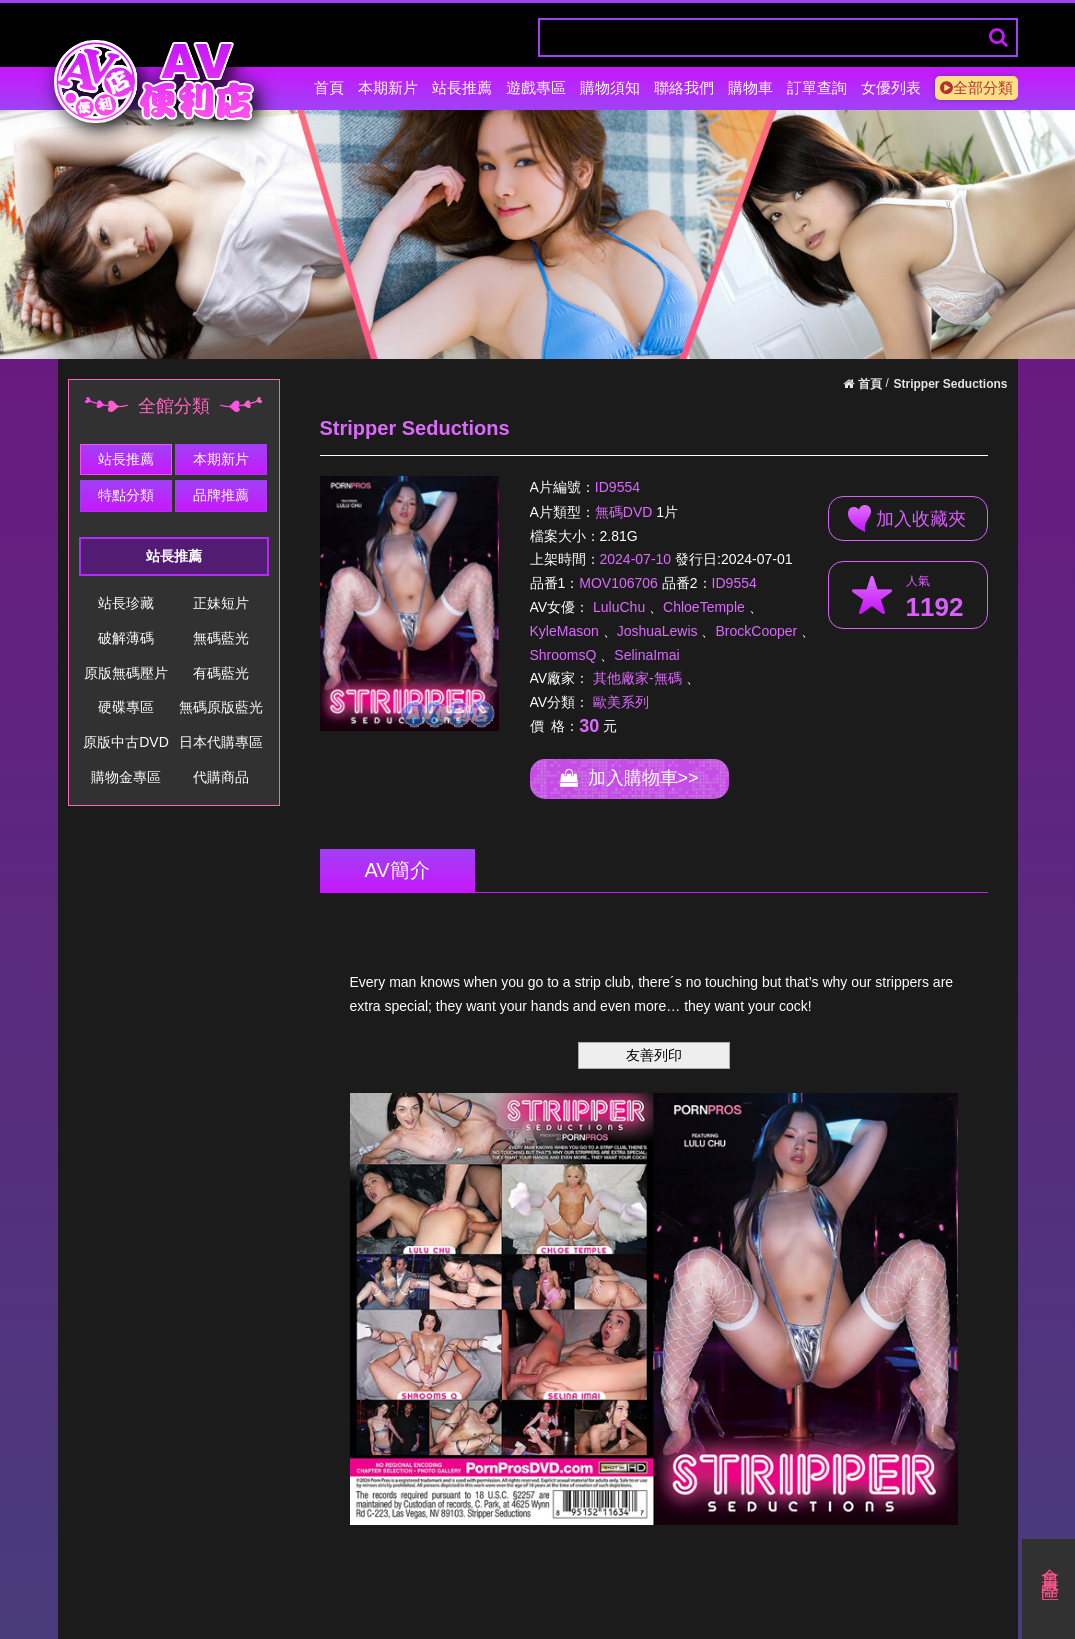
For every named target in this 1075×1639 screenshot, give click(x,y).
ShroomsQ (563, 655)
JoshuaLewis (657, 631)
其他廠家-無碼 (637, 678)
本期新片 (388, 87)
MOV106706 (618, 583)
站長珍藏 (126, 603)
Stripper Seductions (950, 384)
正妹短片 (221, 603)
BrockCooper (756, 631)
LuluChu (619, 607)
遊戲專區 (536, 87)
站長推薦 (462, 87)
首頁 (329, 87)
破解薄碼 (126, 638)
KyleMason (564, 631)
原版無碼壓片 (126, 673)
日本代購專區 (221, 742)
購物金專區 (126, 777)
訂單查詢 (817, 87)
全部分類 (976, 87)
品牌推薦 (221, 495)
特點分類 (126, 495)
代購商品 (221, 777)
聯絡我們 (684, 87)
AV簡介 (397, 870)
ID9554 (617, 488)
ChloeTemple (704, 607)
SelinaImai (646, 655)
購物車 (750, 87)
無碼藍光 (221, 638)
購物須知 (610, 87)
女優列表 (891, 87)
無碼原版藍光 (221, 707)
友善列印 (654, 1055)
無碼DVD (624, 512)
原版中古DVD (126, 742)
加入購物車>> (629, 778)
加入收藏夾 (907, 518)
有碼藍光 (221, 673)
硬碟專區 (126, 707)
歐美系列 (621, 702)
